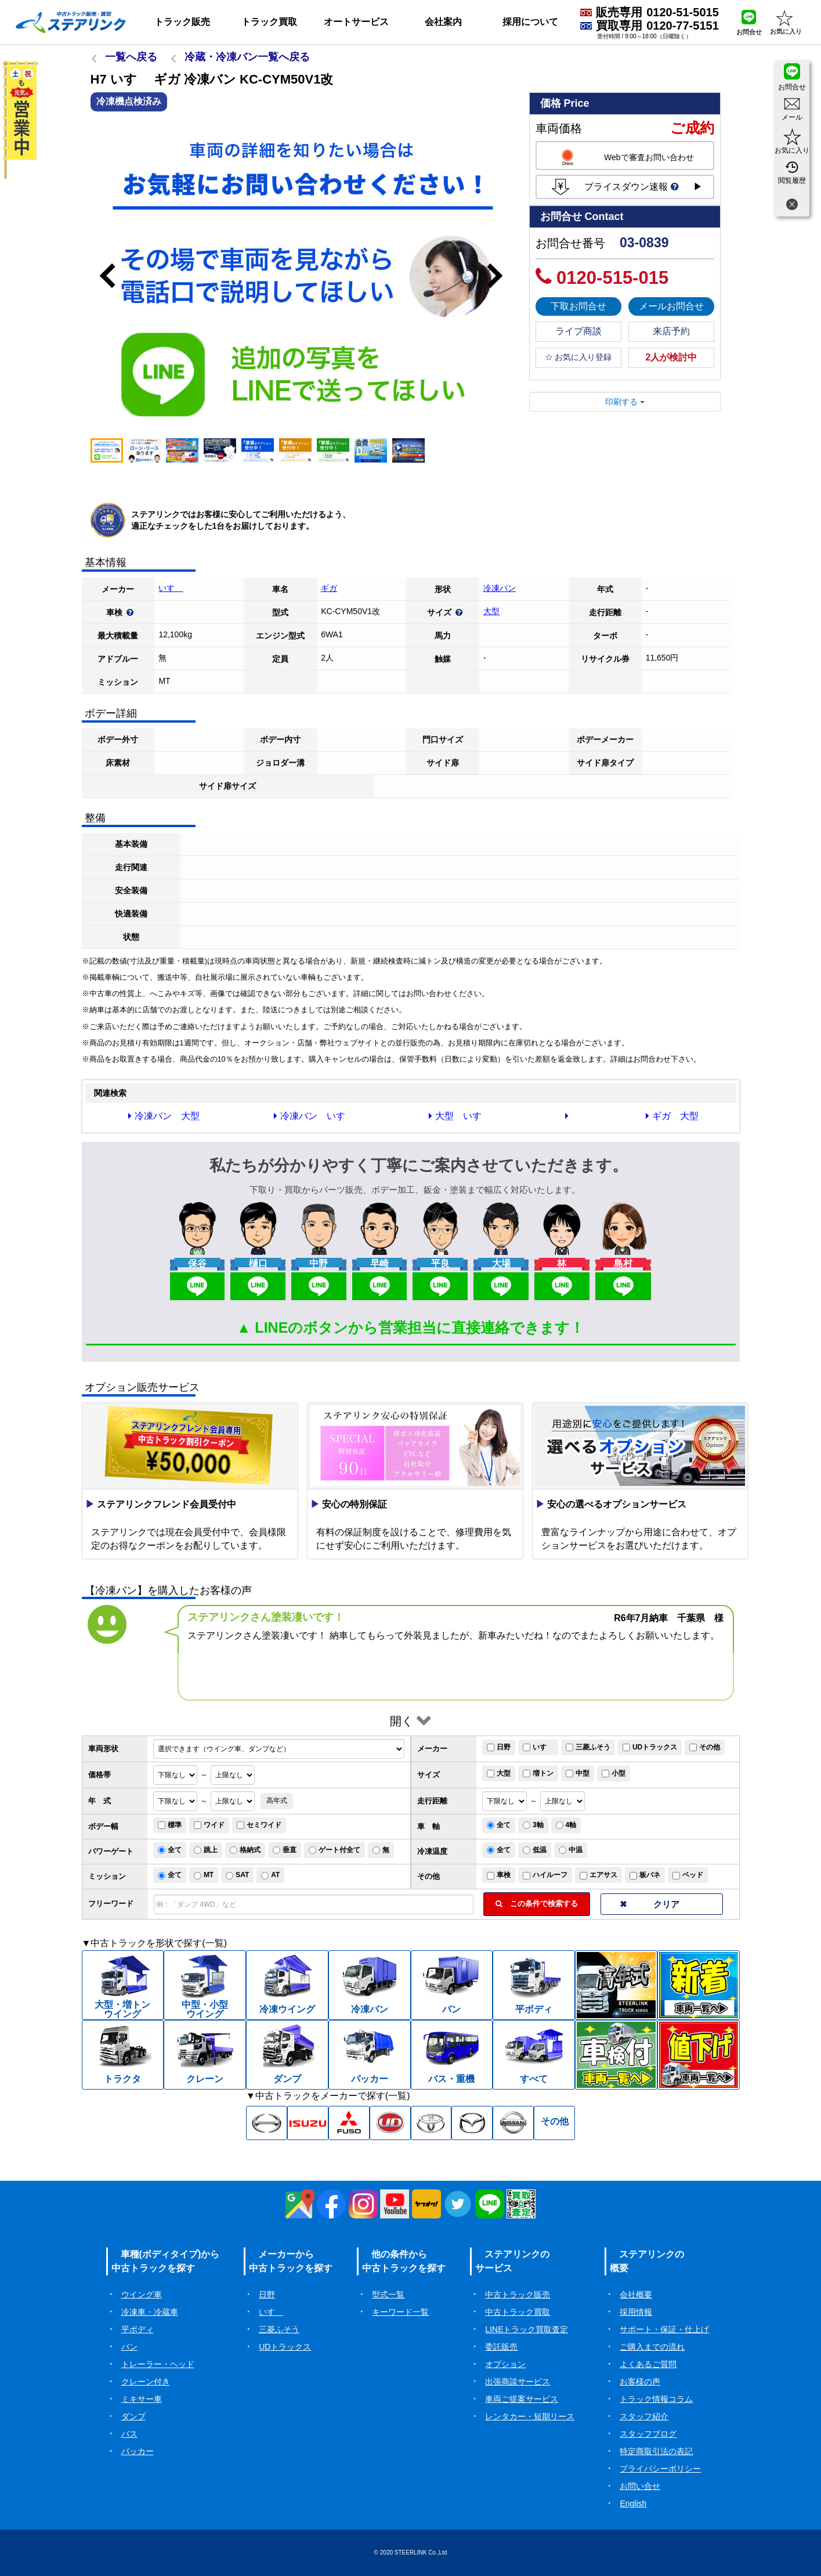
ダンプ (133, 2416)
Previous (102, 276)
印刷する (625, 401)
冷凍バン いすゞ (314, 1116)
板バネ (645, 1875)
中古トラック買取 (517, 2312)
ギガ (329, 588)
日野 (499, 1747)
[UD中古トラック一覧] (390, 2123)
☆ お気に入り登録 (578, 357)
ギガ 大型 (672, 1116)
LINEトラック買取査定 (526, 2329)
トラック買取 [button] (269, 22)
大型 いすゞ (460, 1116)
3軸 (533, 1825)
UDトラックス (650, 1747)
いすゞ (170, 588)
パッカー (137, 2451)
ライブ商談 (578, 331)
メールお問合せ (671, 306)
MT (204, 1875)
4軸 (566, 1825)
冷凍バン (499, 588)
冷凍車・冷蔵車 (149, 2312)
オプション (505, 2364)
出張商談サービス (517, 2381)
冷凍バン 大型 (164, 1116)
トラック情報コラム (656, 2399)
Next (500, 276)
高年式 (276, 1800)
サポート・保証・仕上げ (664, 2329)
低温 (535, 1850)
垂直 (284, 1850)
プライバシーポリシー (660, 2468)
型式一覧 (388, 2294)
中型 (577, 1773)
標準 (170, 1825)
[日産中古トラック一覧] (513, 2123)
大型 (491, 611)
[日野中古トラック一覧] (266, 2123)
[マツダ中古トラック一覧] (472, 2123)
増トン (538, 1773)
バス (129, 2433)
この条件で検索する (537, 1903)
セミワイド (259, 1825)
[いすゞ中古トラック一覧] (307, 2123)
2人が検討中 (671, 357)
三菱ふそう (588, 1747)
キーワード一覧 (400, 2312)
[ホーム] (71, 22)
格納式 (245, 1850)
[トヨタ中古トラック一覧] (431, 2123)
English (633, 2503)
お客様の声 (640, 2381)
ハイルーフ (545, 1875)
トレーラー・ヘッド (157, 2364)
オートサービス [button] (356, 22)
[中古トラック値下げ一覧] (698, 2055)
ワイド (209, 1825)
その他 (704, 1747)
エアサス (598, 1875)
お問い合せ (640, 2486)
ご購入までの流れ (652, 2346)
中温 (571, 1850)
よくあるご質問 (648, 2364)
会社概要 (636, 2294)
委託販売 (501, 2346)
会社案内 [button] (443, 22)
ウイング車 (141, 2294)
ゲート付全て (334, 1850)
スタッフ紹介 (644, 2416)
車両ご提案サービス (521, 2399)
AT (270, 1875)
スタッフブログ (648, 2433)
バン (129, 2346)
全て (499, 1825)
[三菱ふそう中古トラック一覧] (349, 2123)
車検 (499, 1875)
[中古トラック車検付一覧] (616, 2055)
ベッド (687, 1875)
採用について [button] (530, 22)
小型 (613, 1773)
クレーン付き (145, 2381)
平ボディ (137, 2329)
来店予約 (671, 331)
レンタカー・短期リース (529, 2416)
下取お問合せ (578, 306)
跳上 (206, 1850)
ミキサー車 (141, 2399)
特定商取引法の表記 (656, 2451)
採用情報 (636, 2312)
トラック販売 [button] (182, 22)
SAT (237, 1875)
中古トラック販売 (517, 2294)
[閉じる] (792, 206)
